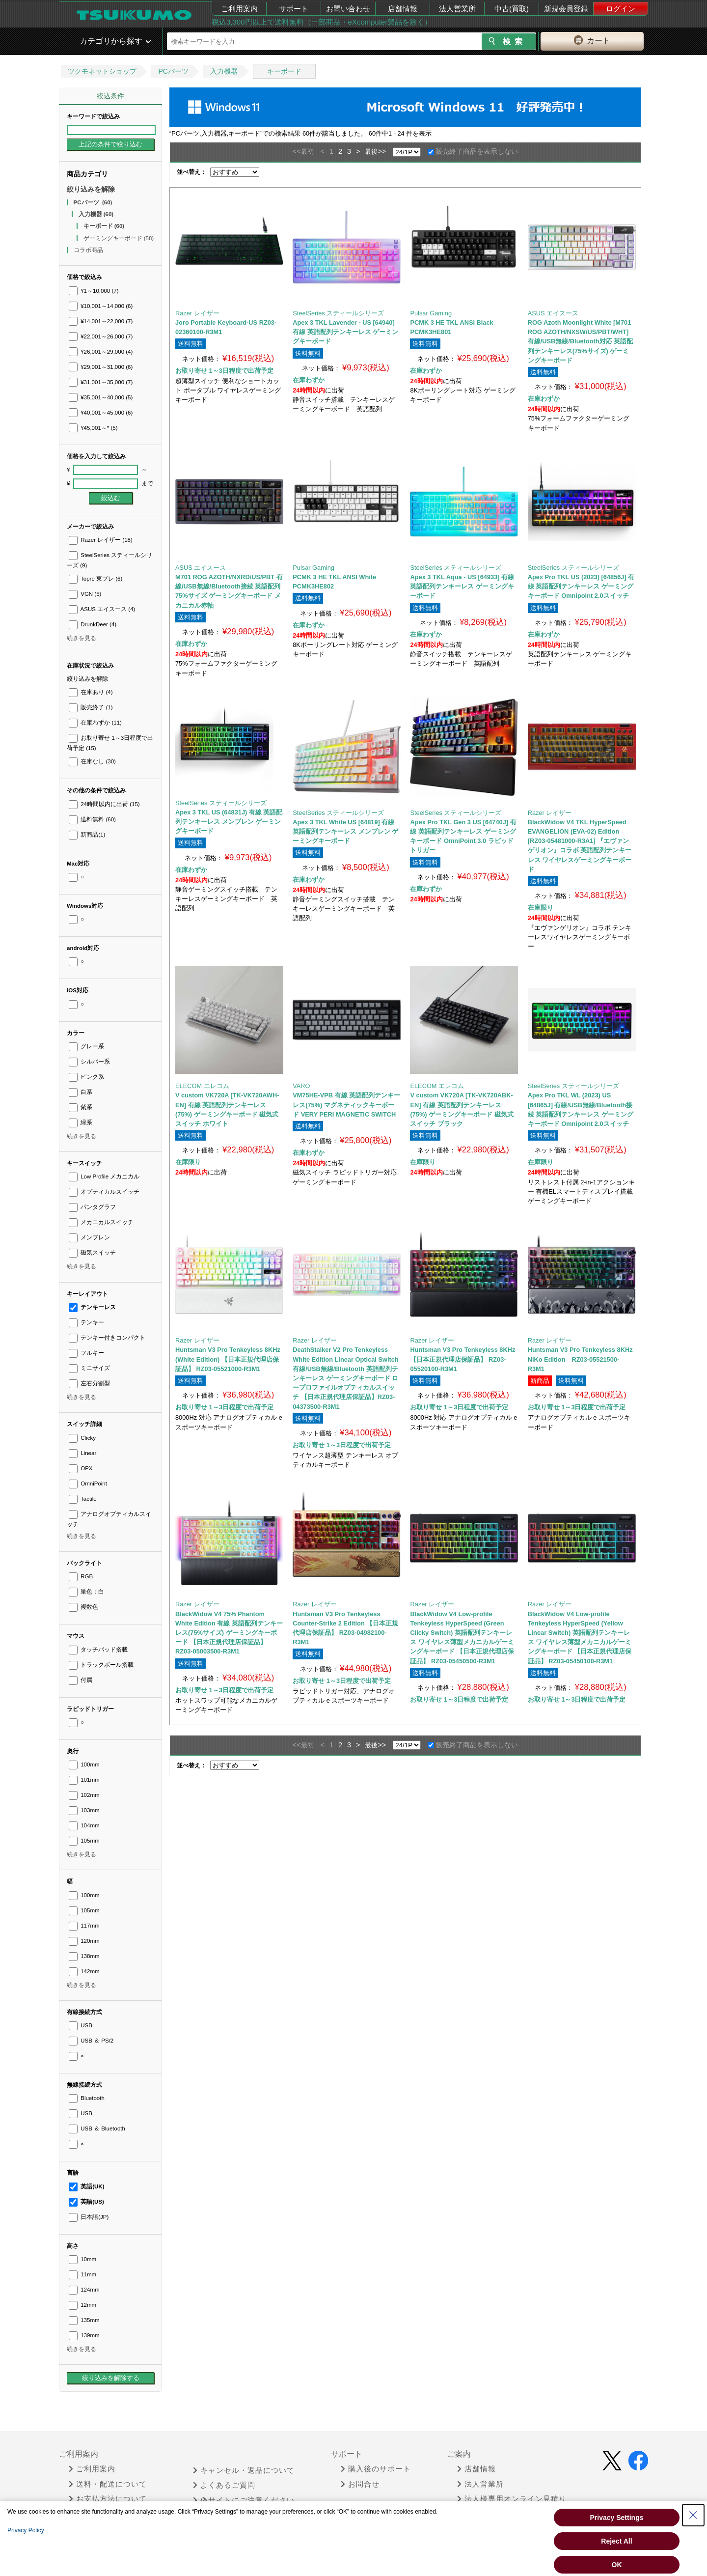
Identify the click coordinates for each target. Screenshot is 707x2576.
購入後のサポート (376, 2469)
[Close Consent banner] (693, 2515)
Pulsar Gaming (431, 313)
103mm (84, 1810)
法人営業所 (457, 8)
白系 (80, 1092)
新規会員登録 (566, 8)
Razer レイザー (101, 540)
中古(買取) (511, 8)
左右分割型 (89, 1383)
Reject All (616, 2541)
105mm (84, 1841)
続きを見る (81, 638)
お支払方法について (108, 2499)
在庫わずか (95, 723)
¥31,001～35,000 (101, 382)
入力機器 (224, 71)
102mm (84, 1795)
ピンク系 (86, 1077)
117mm (84, 1926)
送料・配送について (108, 2484)
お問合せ (360, 2484)
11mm (82, 2274)
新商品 (87, 835)
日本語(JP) (89, 2217)
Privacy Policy (25, 2530)
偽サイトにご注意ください (244, 2500)
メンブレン (89, 1237)
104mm (84, 1825)
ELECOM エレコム (202, 1086)
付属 (80, 1680)
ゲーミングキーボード (118, 238)
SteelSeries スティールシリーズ (338, 313)
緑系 (80, 1122)
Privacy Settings (617, 2517)
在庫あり (90, 692)
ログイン (620, 8)
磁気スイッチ (92, 1253)
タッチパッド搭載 (98, 1649)
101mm (84, 1780)
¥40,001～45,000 (101, 413)
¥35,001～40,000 (101, 397)
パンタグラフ (92, 1207)
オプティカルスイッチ (104, 1192)
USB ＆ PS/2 (91, 2041)
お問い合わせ (348, 8)
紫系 (80, 1107)
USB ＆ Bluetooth (97, 2128)
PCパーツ (173, 71)
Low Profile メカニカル (104, 1176)
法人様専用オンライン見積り (512, 2499)
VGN (85, 594)
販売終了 (90, 707)
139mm (84, 2335)
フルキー (86, 1353)
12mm (82, 2305)
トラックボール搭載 (101, 1665)
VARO (301, 1086)
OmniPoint (88, 1483)
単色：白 (86, 1592)
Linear (82, 1453)
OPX (81, 1468)
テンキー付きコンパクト (107, 1338)
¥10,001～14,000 (101, 306)
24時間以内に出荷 (104, 804)
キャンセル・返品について (244, 2470)
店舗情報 (402, 8)
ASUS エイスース (102, 609)
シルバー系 (89, 1061)
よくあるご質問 (224, 2485)
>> (382, 151)
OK (617, 2565)
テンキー (86, 1322)
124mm (84, 2290)
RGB (81, 1576)
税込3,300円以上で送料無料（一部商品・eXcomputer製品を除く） (322, 22)
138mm (84, 1956)
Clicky (82, 1438)
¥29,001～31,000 (101, 367)
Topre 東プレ (95, 579)
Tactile (83, 1499)
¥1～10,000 (94, 291)
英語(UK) (87, 2186)
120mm (84, 1941)
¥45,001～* (93, 428)
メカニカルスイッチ (101, 1222)
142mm (84, 1971)
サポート (293, 8)
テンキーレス (92, 1307)
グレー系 (86, 1046)
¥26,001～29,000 (101, 352)
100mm (84, 1764)
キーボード (284, 71)
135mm (84, 2320)
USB (80, 2025)
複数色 (83, 1607)
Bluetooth (87, 2098)
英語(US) (86, 2202)
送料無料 (92, 819)
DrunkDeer (92, 624)
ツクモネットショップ (102, 71)
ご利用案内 (239, 8)
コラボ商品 (89, 250)
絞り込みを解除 (91, 189)
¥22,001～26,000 (101, 336)
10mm (82, 2259)
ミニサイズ (89, 1368)
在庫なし (92, 761)
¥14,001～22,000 (101, 321)
